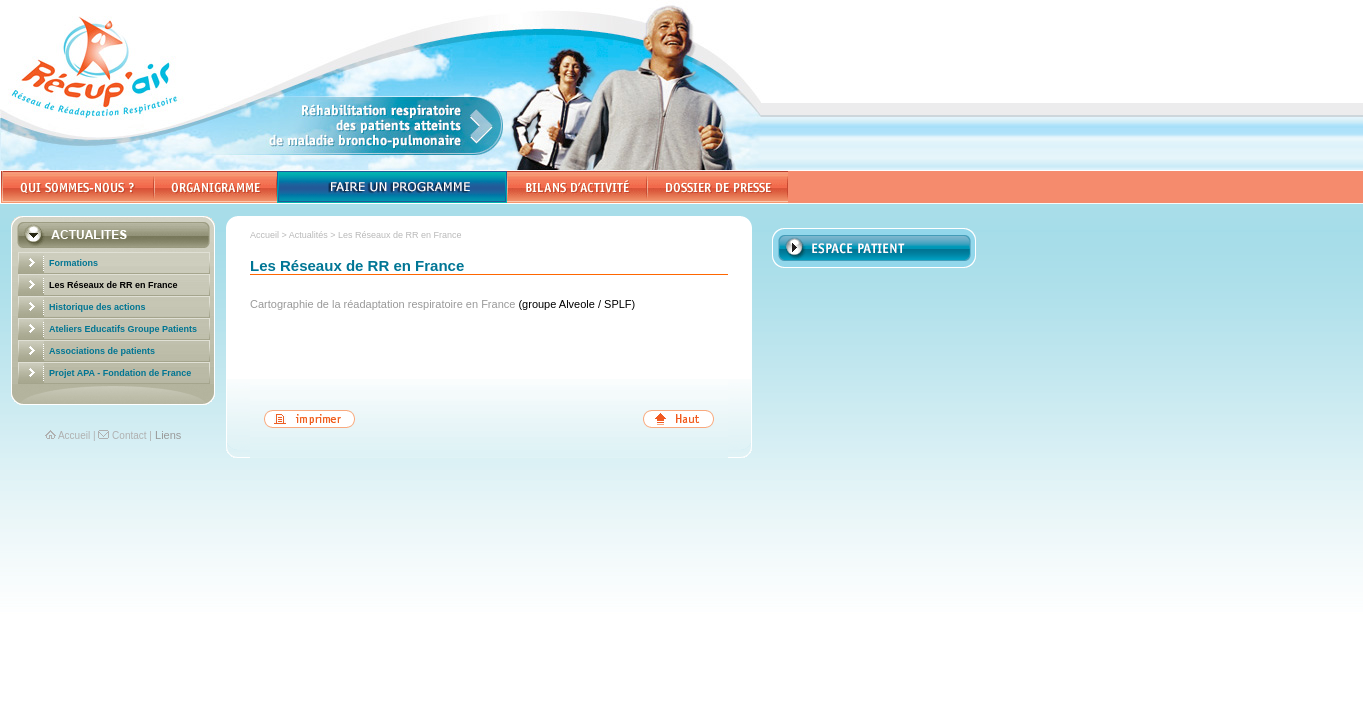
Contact (129, 435)
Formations (73, 263)
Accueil (74, 435)
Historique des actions (97, 307)
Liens (168, 435)
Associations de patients (102, 351)
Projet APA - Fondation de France (120, 373)
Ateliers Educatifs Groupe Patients (123, 329)
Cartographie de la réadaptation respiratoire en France (384, 304)
